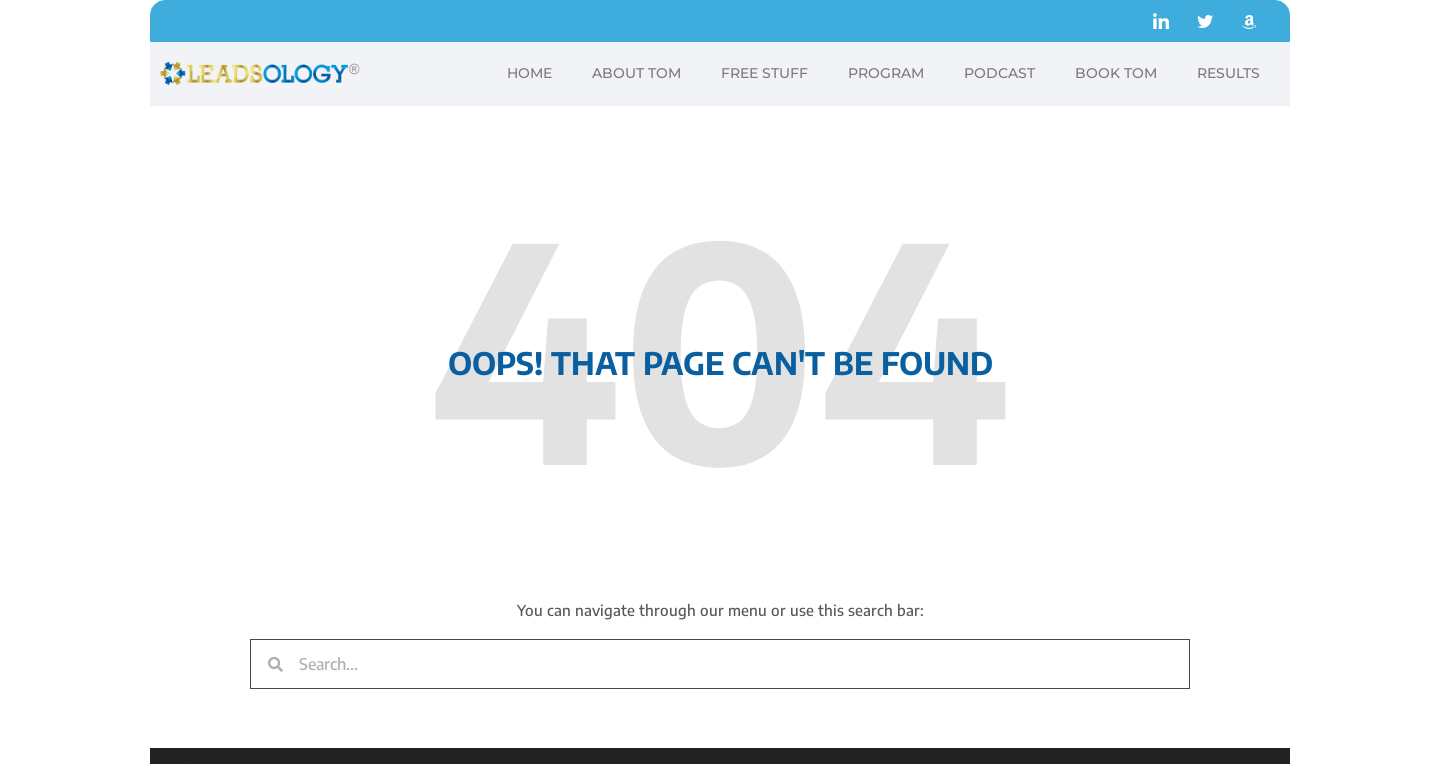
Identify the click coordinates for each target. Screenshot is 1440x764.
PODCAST (999, 73)
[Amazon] (1249, 21)
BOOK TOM (1116, 73)
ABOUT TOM (636, 73)
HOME (529, 73)
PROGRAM (886, 73)
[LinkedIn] (1161, 21)
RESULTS (1228, 73)
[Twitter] (1205, 21)
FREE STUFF (764, 73)
